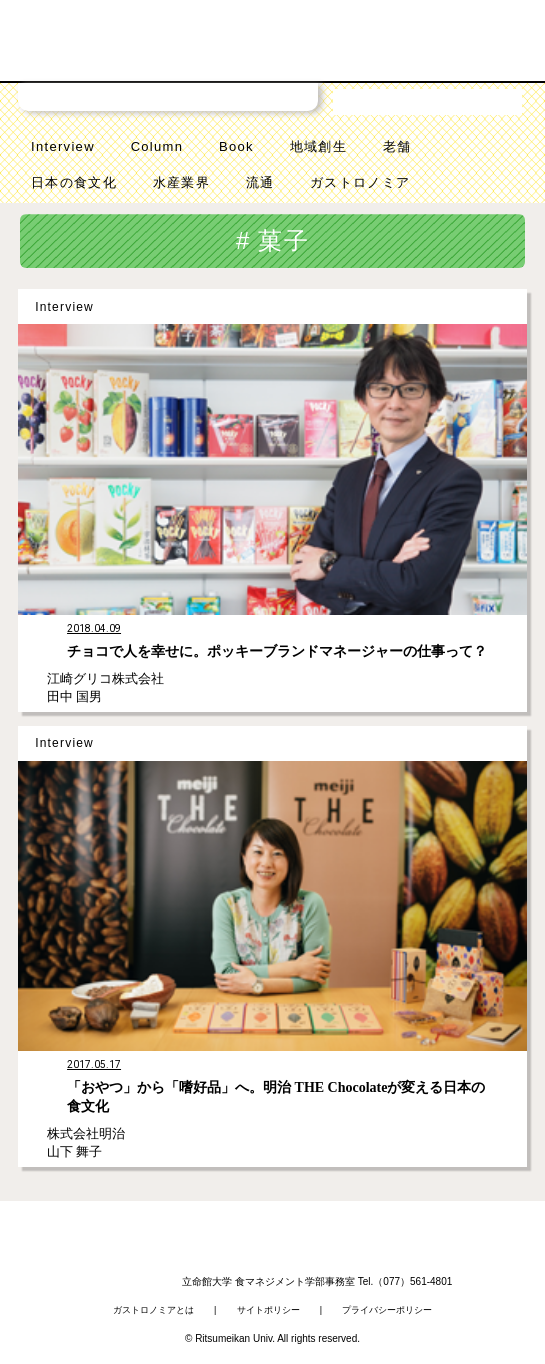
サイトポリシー (268, 1310)
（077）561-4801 (412, 1281)
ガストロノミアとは (153, 1310)
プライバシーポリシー (387, 1310)
